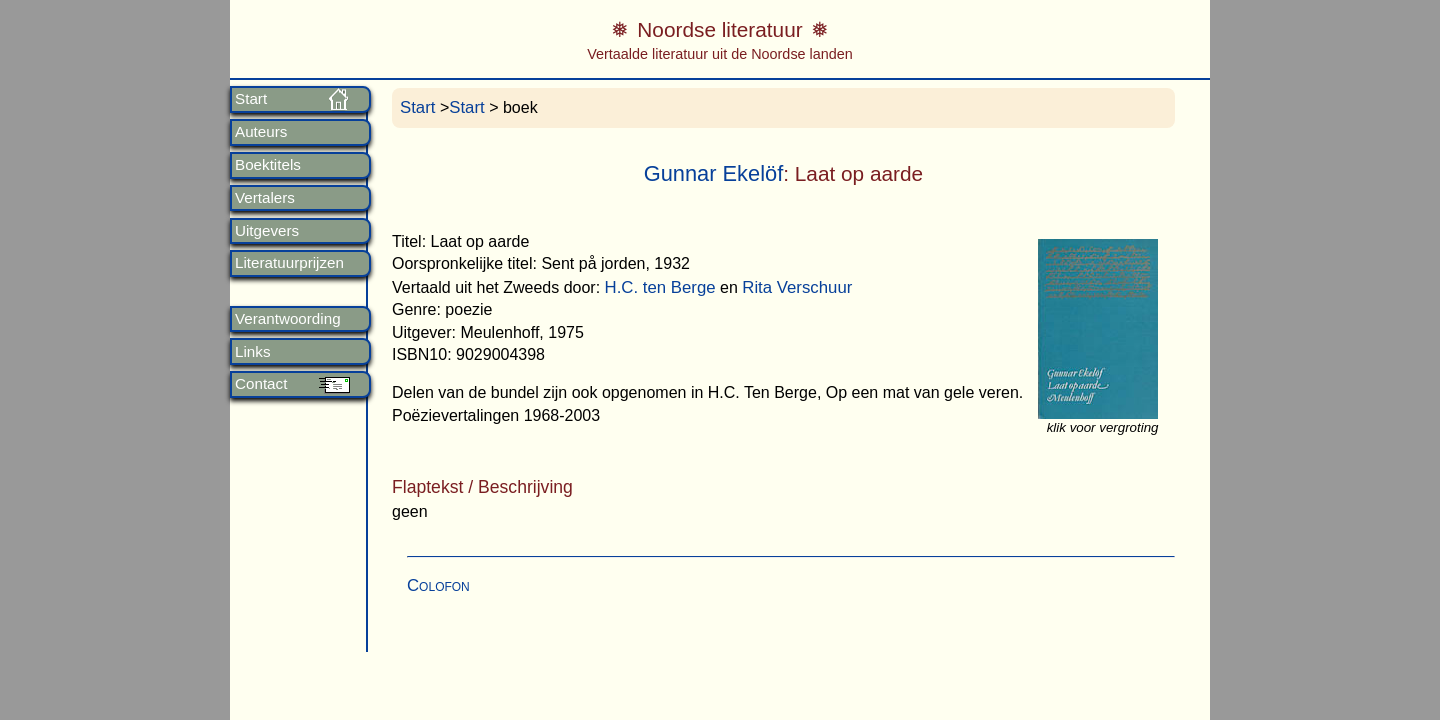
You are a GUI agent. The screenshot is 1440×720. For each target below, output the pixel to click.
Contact (261, 384)
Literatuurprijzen (289, 263)
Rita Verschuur (797, 287)
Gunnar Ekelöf (714, 173)
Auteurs (261, 132)
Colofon (438, 585)
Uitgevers (267, 231)
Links (252, 352)
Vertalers (265, 198)
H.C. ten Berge (660, 287)
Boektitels (268, 165)
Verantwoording (288, 319)
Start (251, 99)
